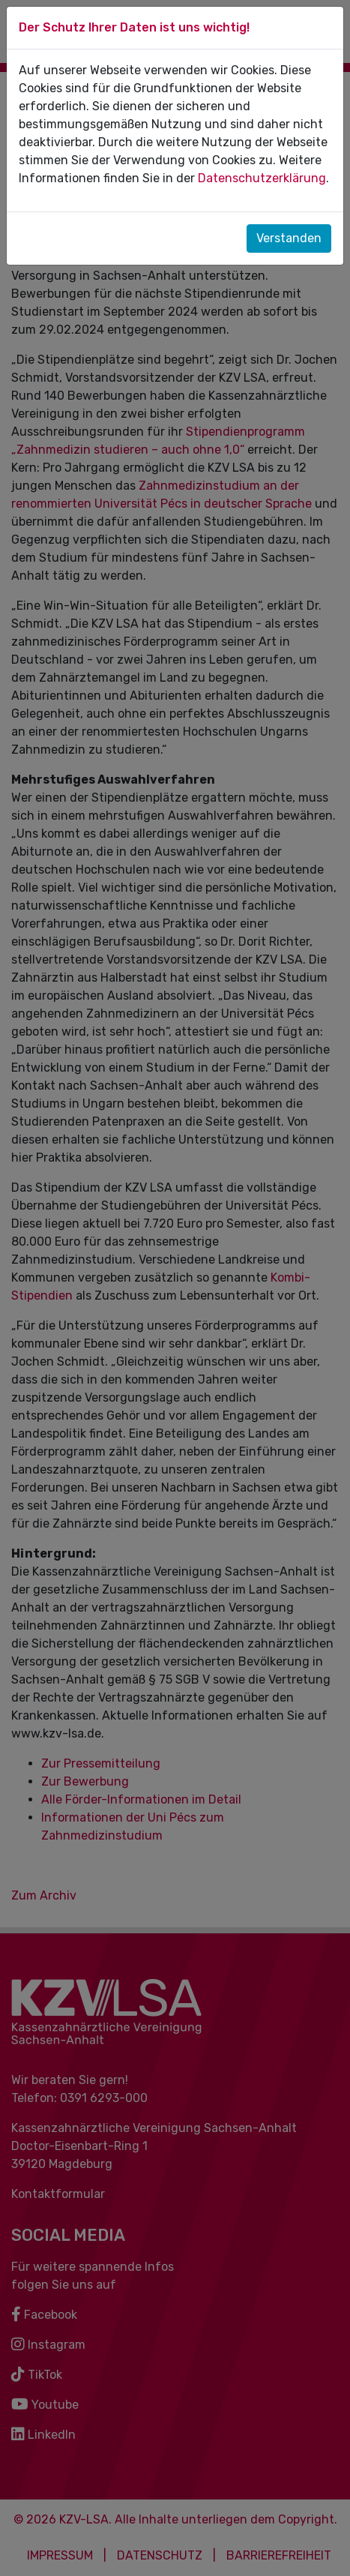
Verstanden (289, 238)
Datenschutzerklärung (262, 178)
